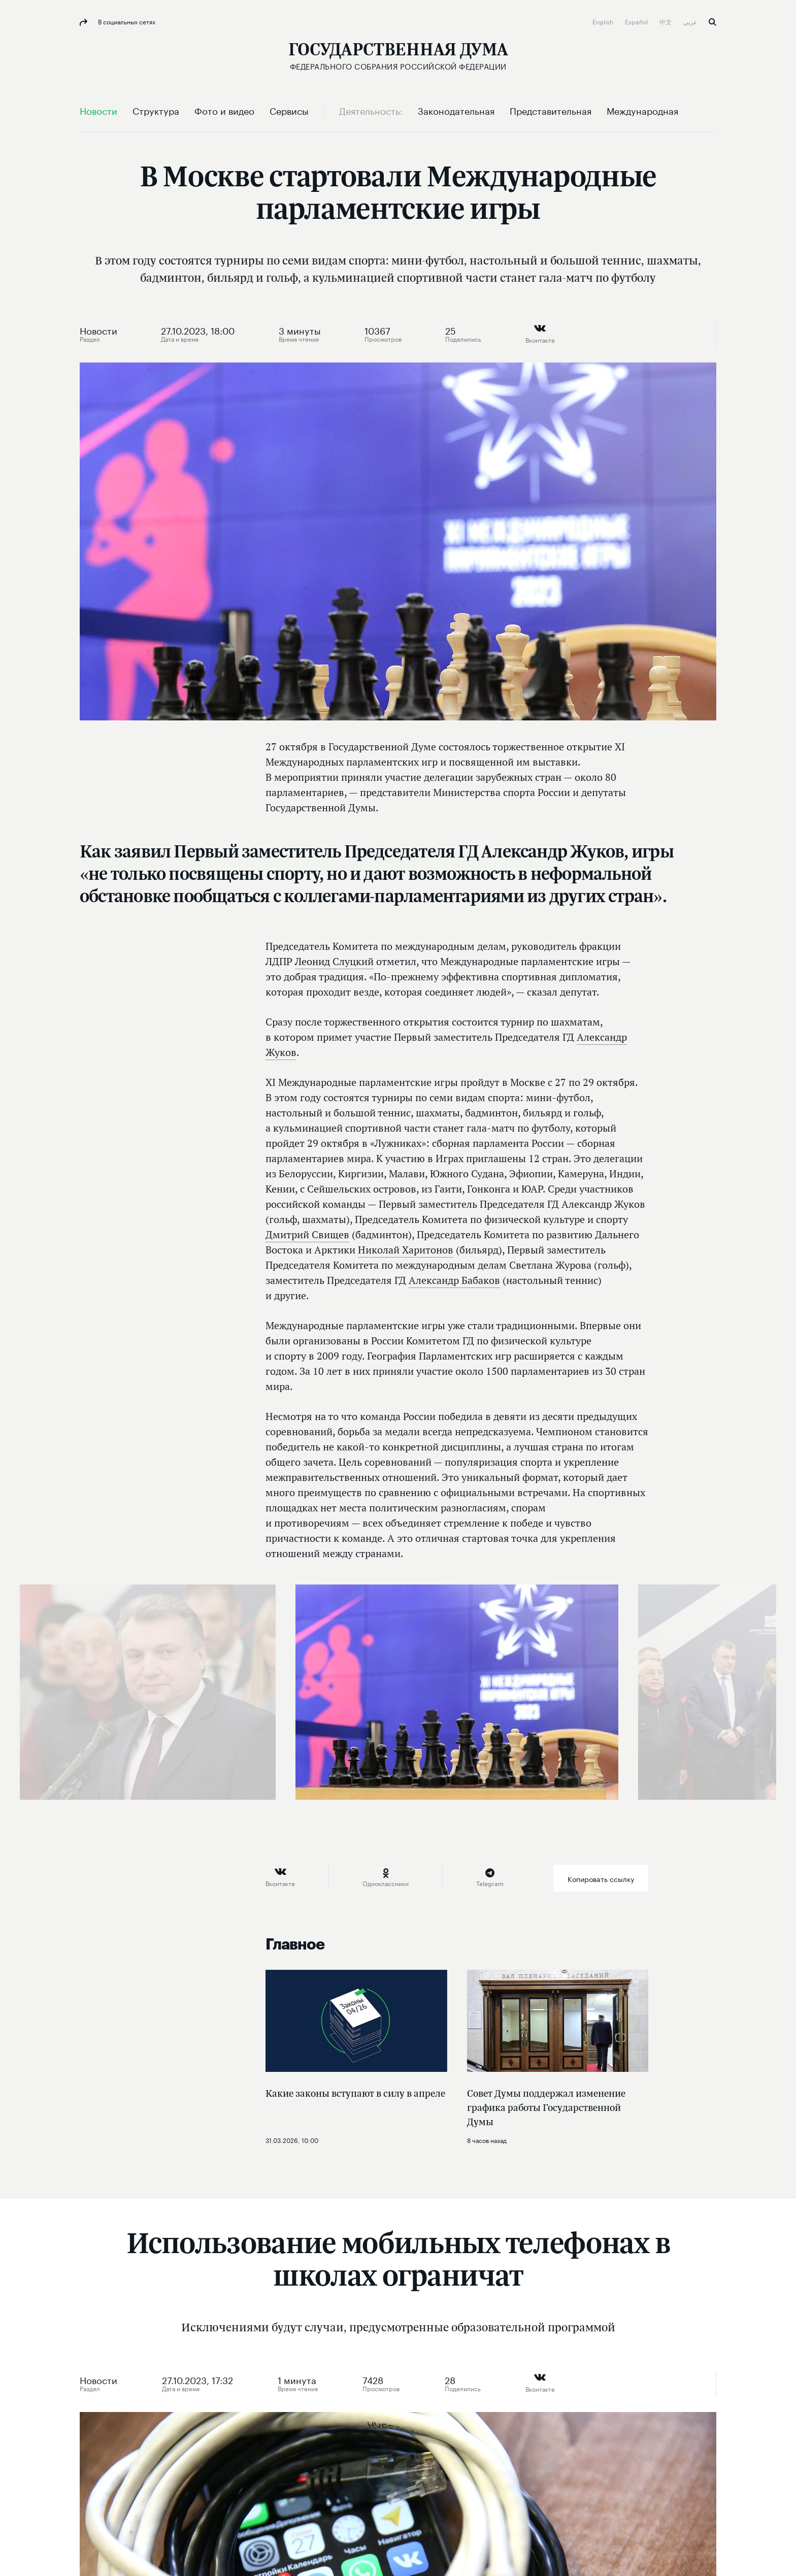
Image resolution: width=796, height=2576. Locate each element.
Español (637, 21)
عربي (691, 21)
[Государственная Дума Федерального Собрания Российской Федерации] (398, 56)
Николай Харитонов (405, 1250)
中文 (666, 21)
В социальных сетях (125, 21)
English (603, 21)
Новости (98, 329)
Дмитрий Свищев (307, 1234)
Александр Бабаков (454, 1280)
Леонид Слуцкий (334, 961)
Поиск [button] (712, 22)
